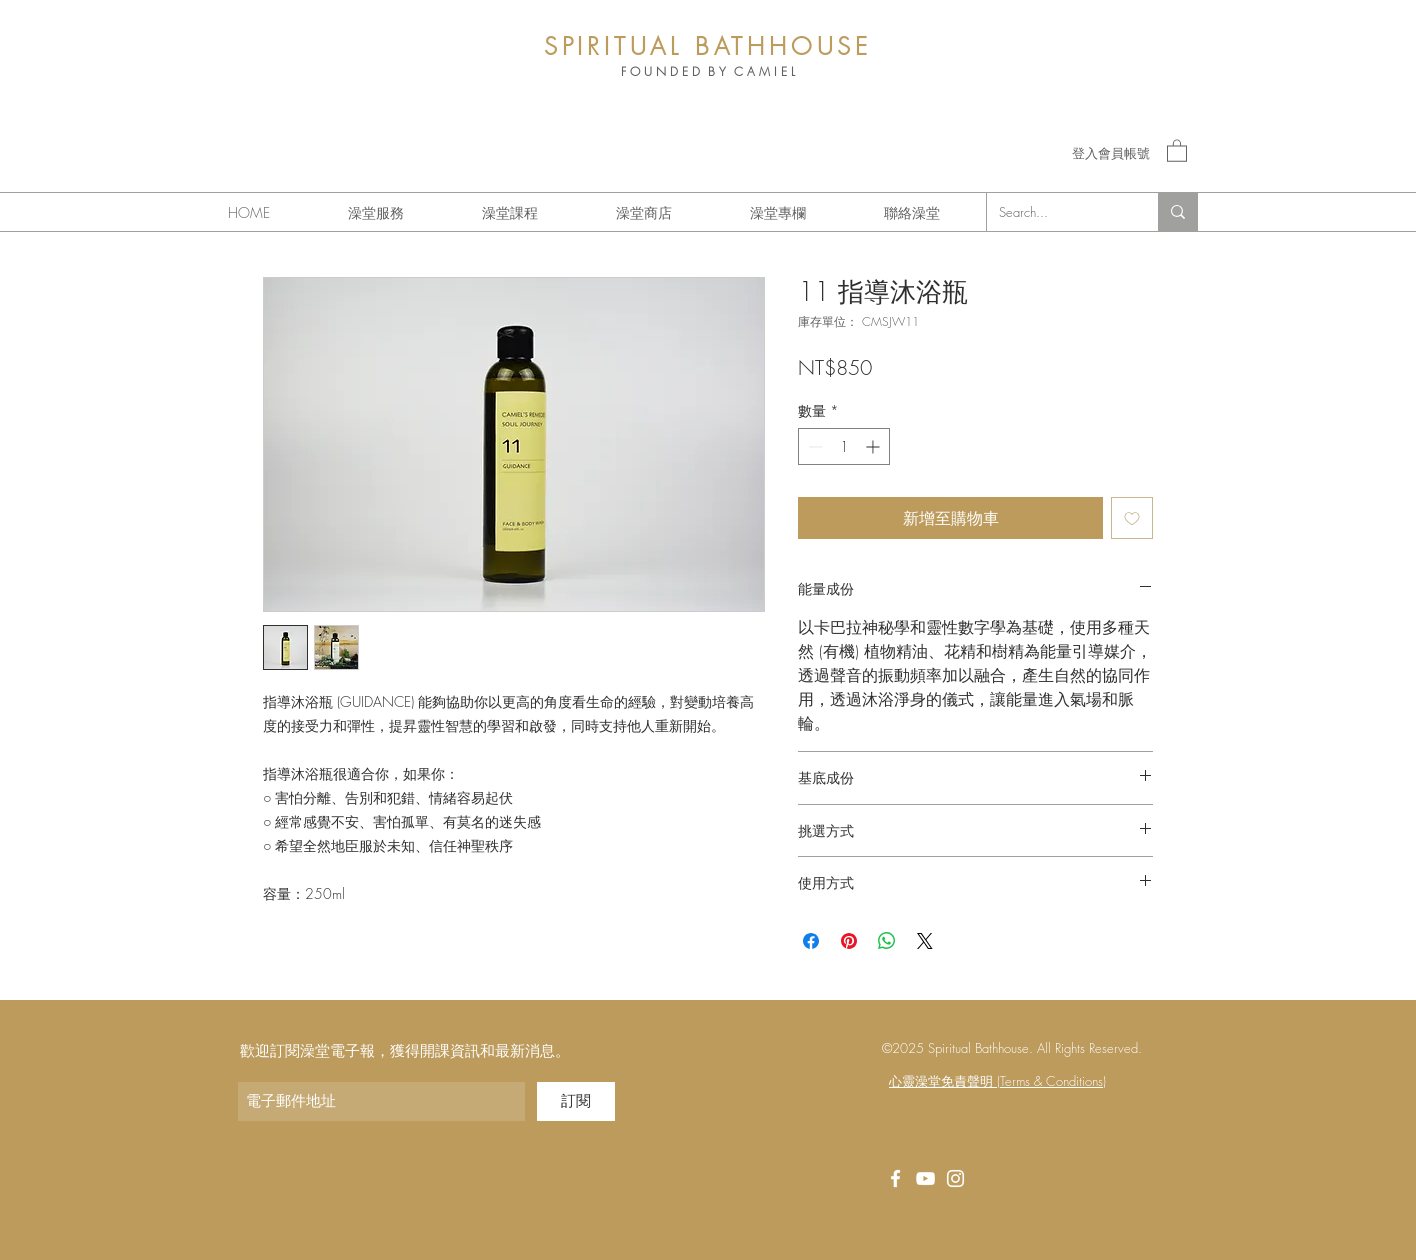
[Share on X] (925, 941)
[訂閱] (576, 1101)
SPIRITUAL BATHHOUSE (708, 46)
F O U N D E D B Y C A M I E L (708, 71)
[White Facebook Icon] (895, 1178)
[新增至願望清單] (1132, 518)
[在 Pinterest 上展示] (849, 941)
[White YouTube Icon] (925, 1178)
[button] (1177, 150)
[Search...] (1057, 212)
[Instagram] (955, 1178)
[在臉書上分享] (811, 941)
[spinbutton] (844, 446)
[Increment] (874, 446)
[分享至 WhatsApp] (887, 941)
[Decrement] (813, 446)
